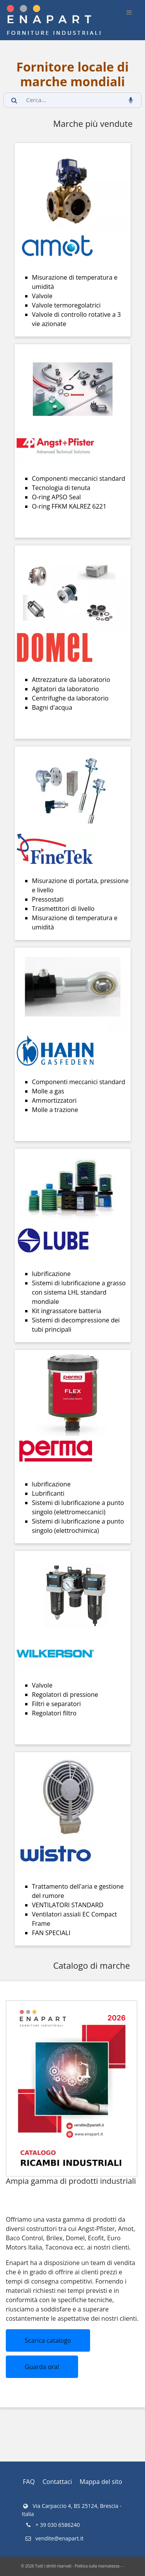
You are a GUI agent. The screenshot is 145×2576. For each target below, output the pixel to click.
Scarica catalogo (48, 2340)
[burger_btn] (129, 12)
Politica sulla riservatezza (97, 2566)
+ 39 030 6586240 (52, 2524)
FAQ (29, 2481)
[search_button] (14, 100)
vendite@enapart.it (54, 2538)
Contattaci (57, 2481)
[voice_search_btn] (130, 100)
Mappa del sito (101, 2481)
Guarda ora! (42, 2366)
